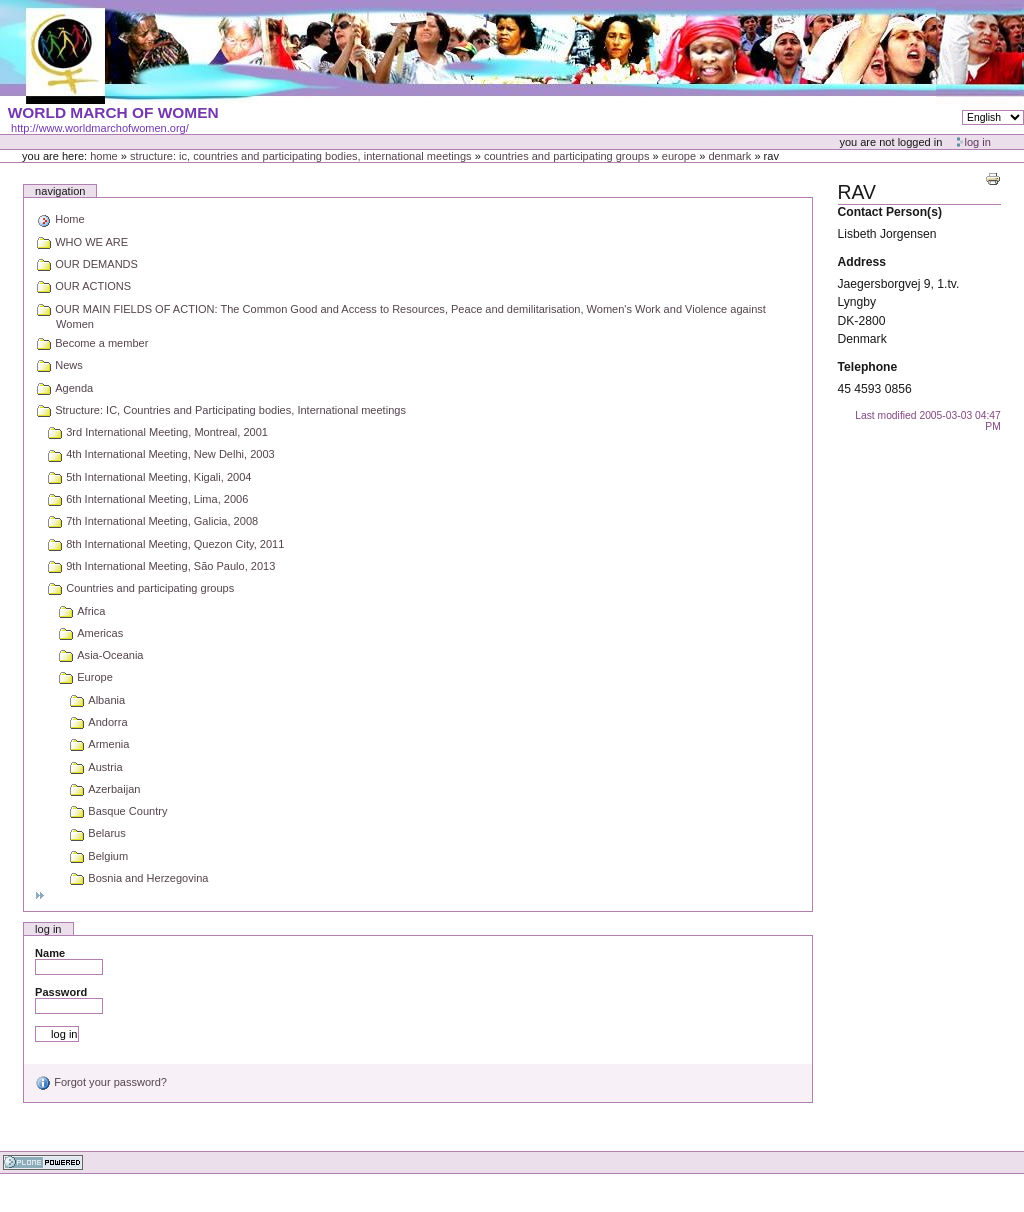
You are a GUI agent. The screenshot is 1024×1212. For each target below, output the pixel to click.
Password (61, 992)
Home (104, 156)
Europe (679, 156)
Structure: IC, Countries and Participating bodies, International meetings (301, 156)
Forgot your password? (101, 1082)
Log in (978, 142)
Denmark (729, 156)
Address (862, 262)
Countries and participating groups (567, 156)
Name (50, 953)
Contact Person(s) (890, 212)
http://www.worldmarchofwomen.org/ (100, 128)
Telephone (868, 367)
